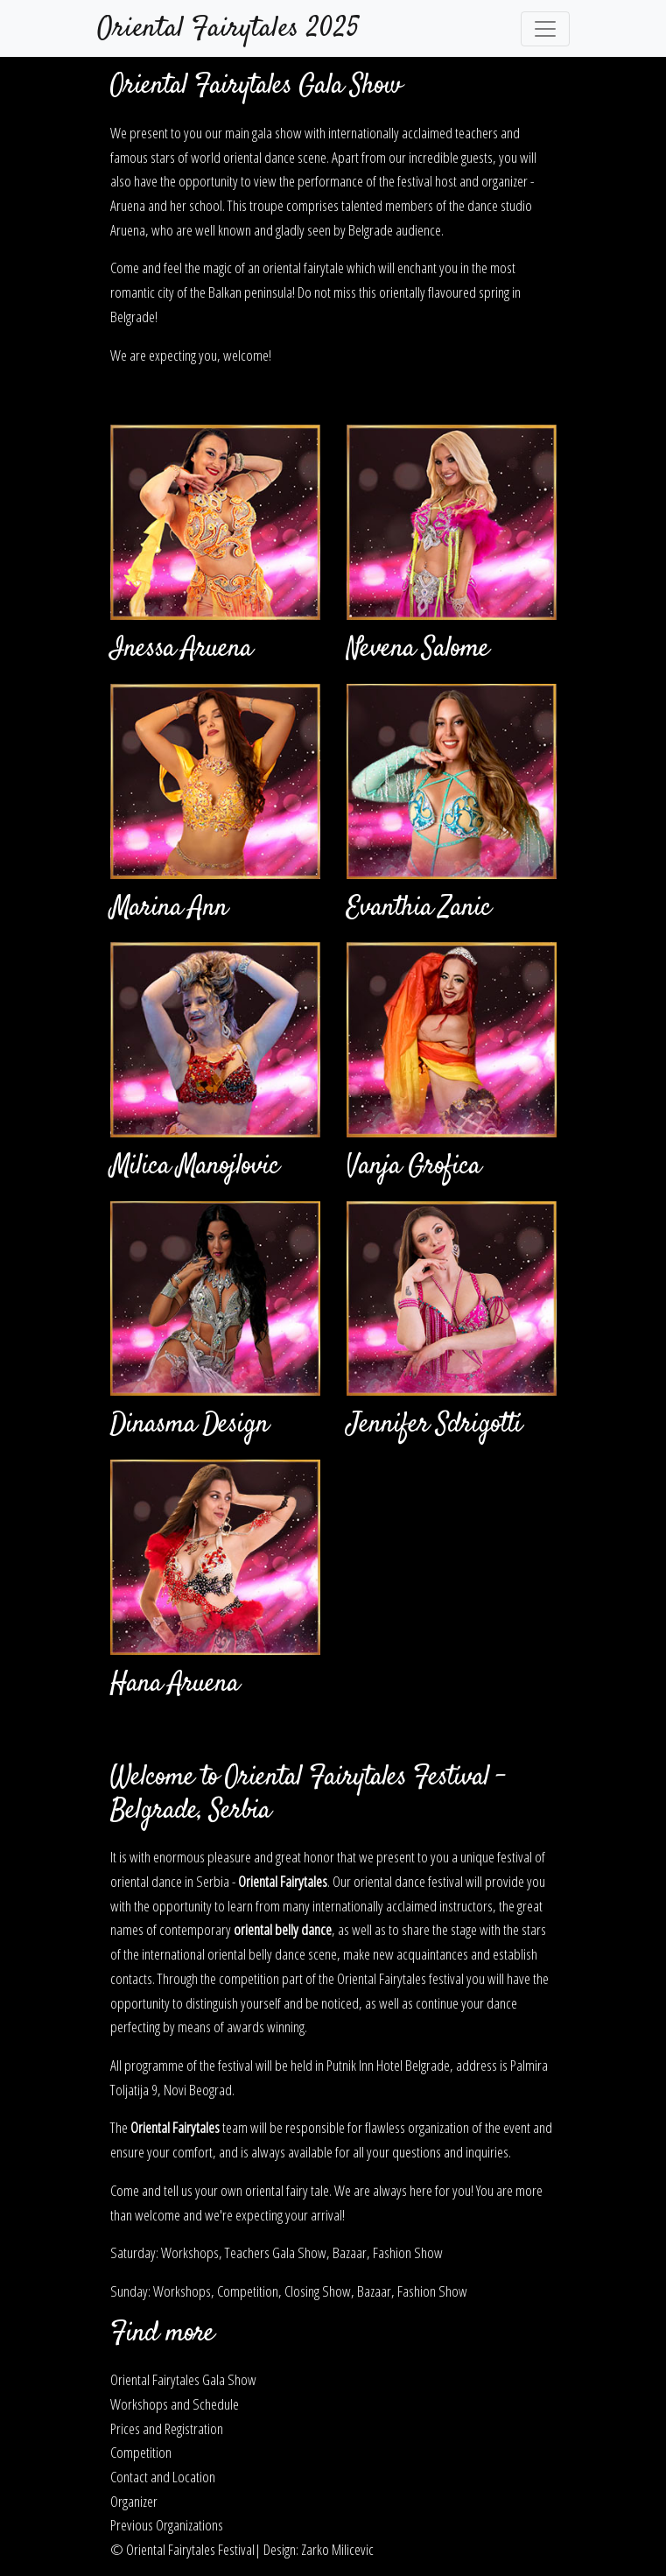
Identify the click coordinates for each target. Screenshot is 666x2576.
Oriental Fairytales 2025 (228, 29)
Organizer (134, 2500)
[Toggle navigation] (545, 28)
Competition (141, 2451)
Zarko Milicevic (337, 2548)
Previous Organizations (166, 2524)
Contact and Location (162, 2476)
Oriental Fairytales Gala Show (183, 2378)
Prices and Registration (166, 2428)
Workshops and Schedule (174, 2403)
